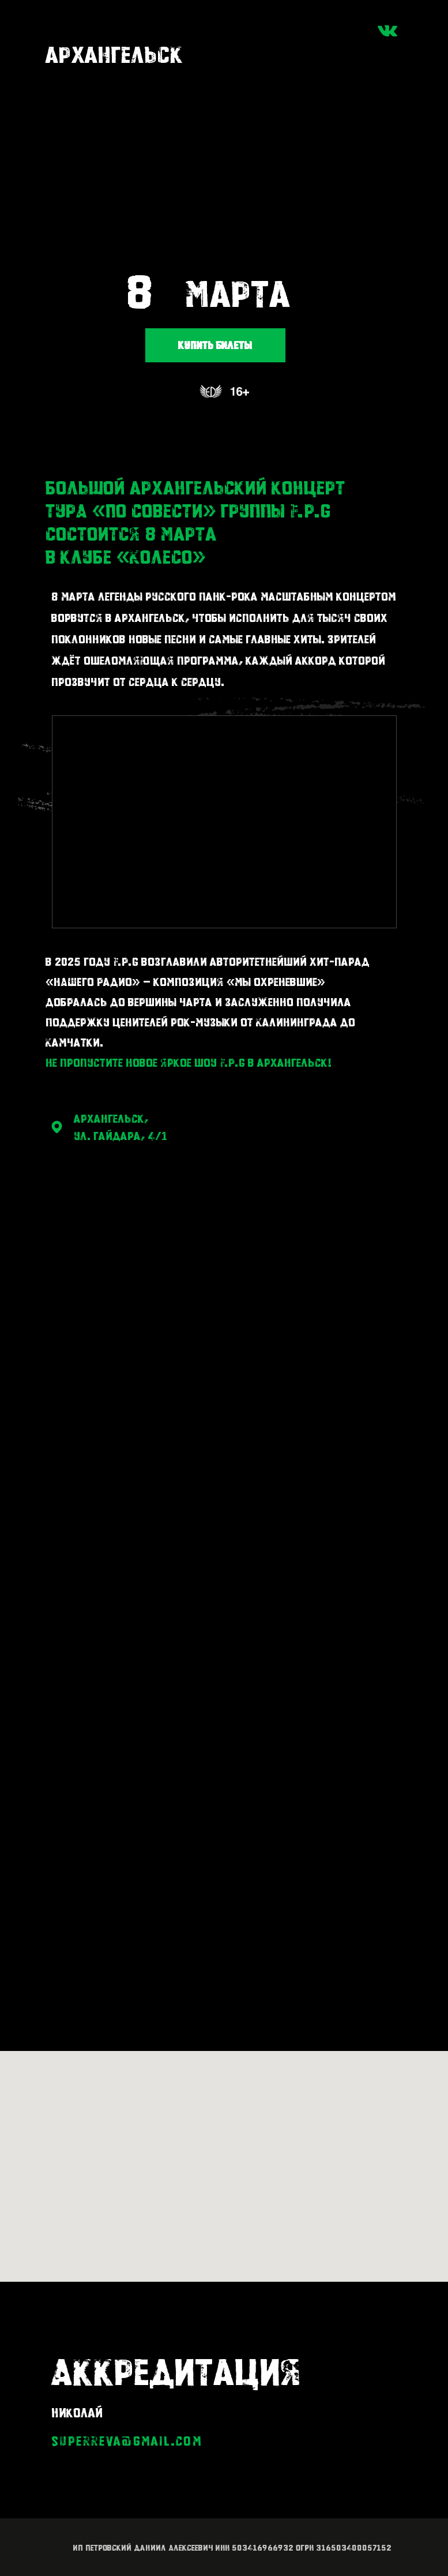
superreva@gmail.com (126, 2441)
